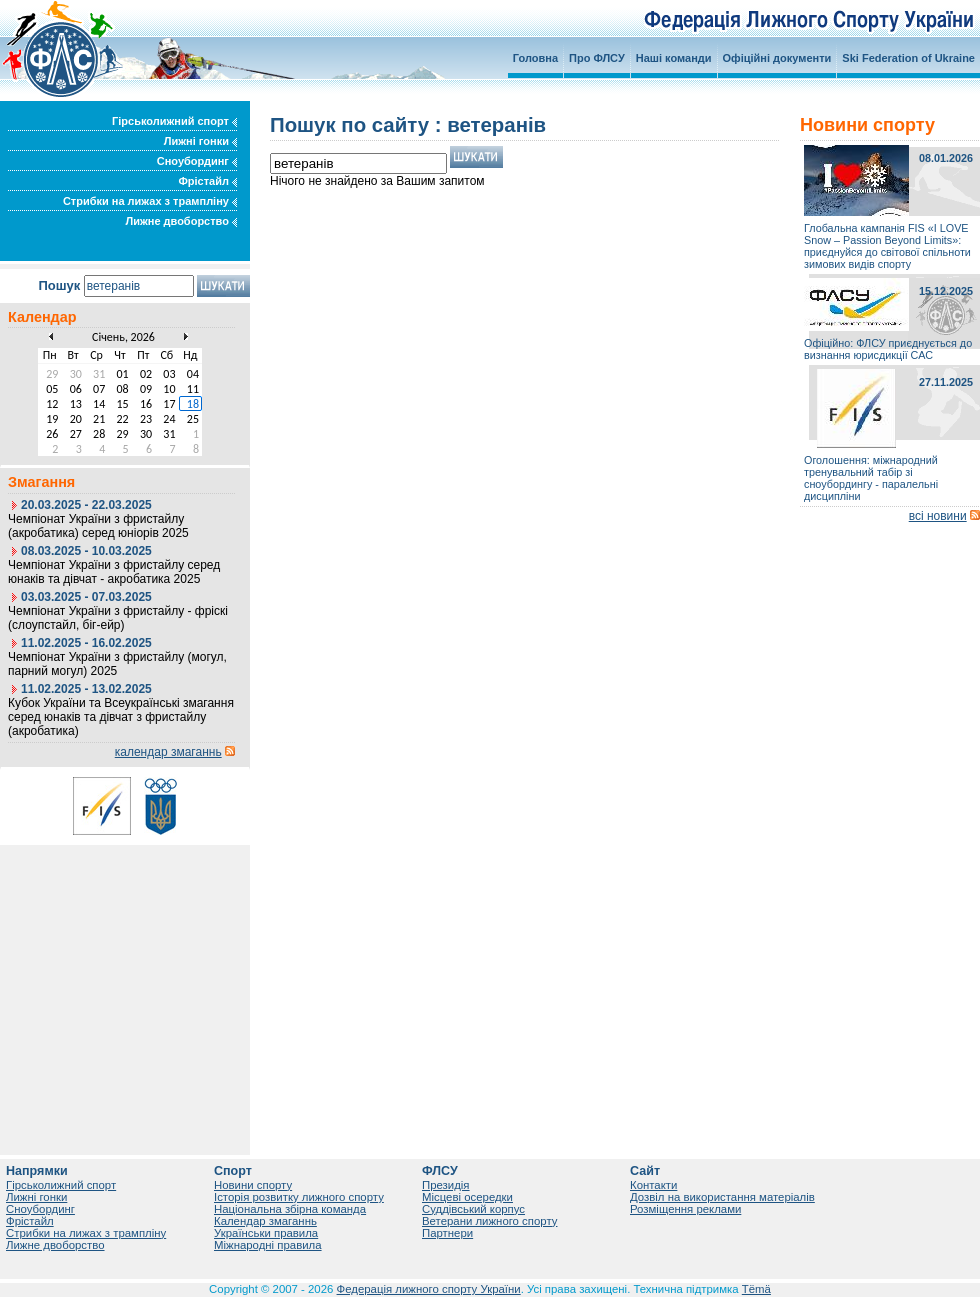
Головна (535, 58)
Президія (446, 1185)
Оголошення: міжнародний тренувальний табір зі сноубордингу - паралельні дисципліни (871, 478)
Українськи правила (266, 1233)
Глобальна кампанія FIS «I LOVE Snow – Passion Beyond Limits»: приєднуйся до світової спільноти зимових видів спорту (887, 246)
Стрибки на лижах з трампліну (150, 201)
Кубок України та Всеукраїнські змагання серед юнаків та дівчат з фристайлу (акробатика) (121, 717)
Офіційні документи (777, 58)
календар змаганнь (168, 752)
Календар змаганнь (265, 1221)
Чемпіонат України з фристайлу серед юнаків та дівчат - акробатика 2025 (114, 572)
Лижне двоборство (181, 221)
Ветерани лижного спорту (489, 1221)
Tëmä (756, 1289)
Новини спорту (253, 1185)
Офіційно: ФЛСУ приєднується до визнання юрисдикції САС (888, 349)
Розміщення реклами (685, 1209)
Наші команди (674, 58)
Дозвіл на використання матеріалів (722, 1197)
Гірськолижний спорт (174, 121)
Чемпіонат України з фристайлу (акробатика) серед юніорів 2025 (98, 526)
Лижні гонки (200, 141)
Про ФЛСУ (597, 58)
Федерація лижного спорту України (429, 1289)
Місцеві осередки (467, 1197)
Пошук (59, 285)
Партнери (447, 1233)
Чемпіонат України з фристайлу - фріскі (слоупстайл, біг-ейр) (118, 618)
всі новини (938, 516)
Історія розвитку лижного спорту (299, 1197)
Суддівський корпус (473, 1209)
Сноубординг (197, 161)
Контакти (653, 1185)
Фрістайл (207, 181)
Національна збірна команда (290, 1209)
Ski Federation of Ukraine (908, 58)
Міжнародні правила (268, 1245)
